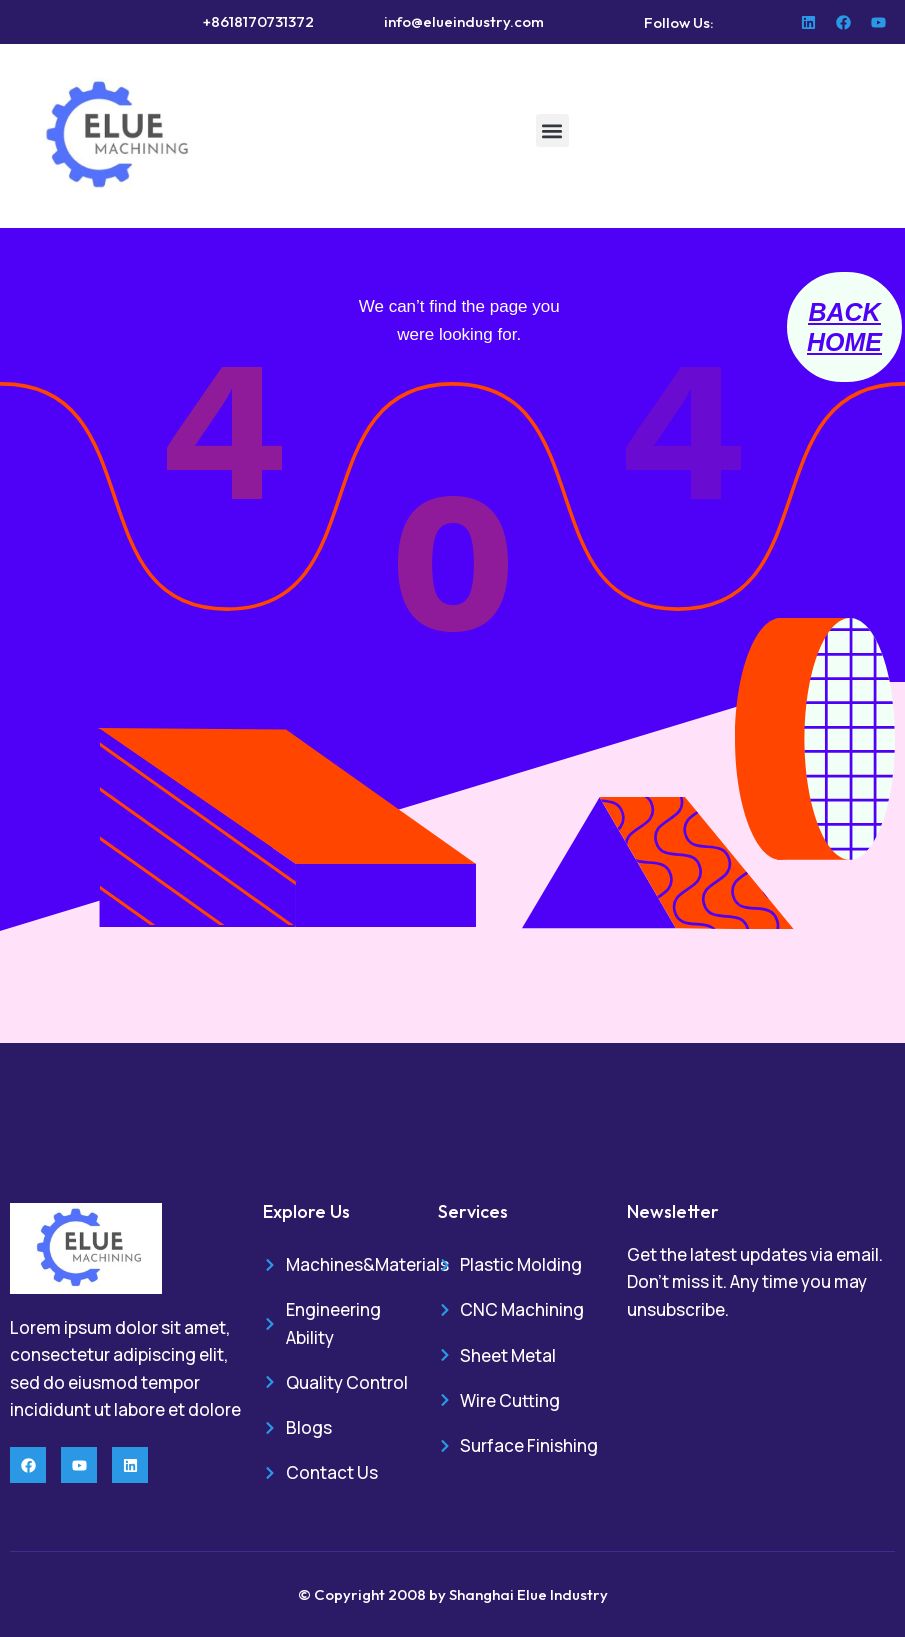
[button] (552, 130)
